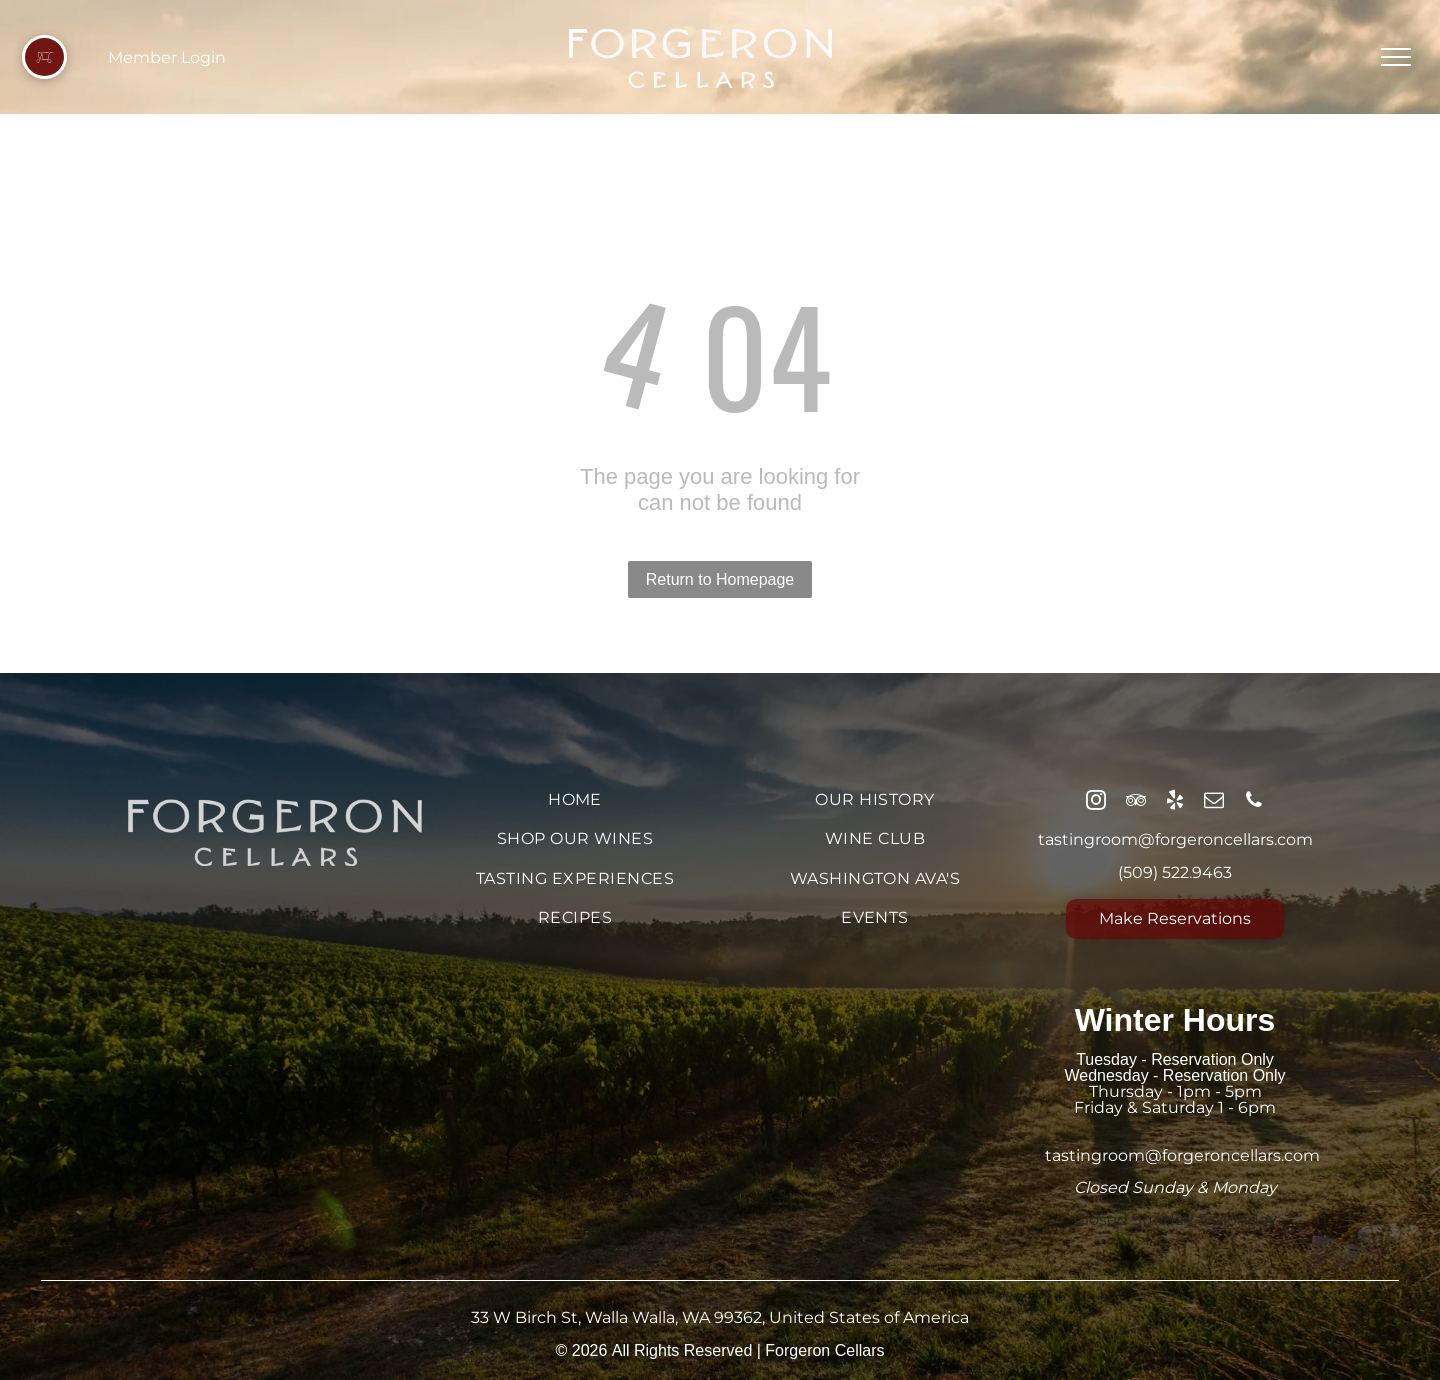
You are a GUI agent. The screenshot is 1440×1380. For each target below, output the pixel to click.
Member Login (167, 57)
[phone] (1254, 802)
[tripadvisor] (1136, 802)
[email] (1214, 802)
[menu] (1396, 57)
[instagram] (1096, 802)
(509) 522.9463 (1175, 872)
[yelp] (1175, 802)
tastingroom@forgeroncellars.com (1175, 839)
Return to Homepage (720, 579)
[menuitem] (575, 799)
